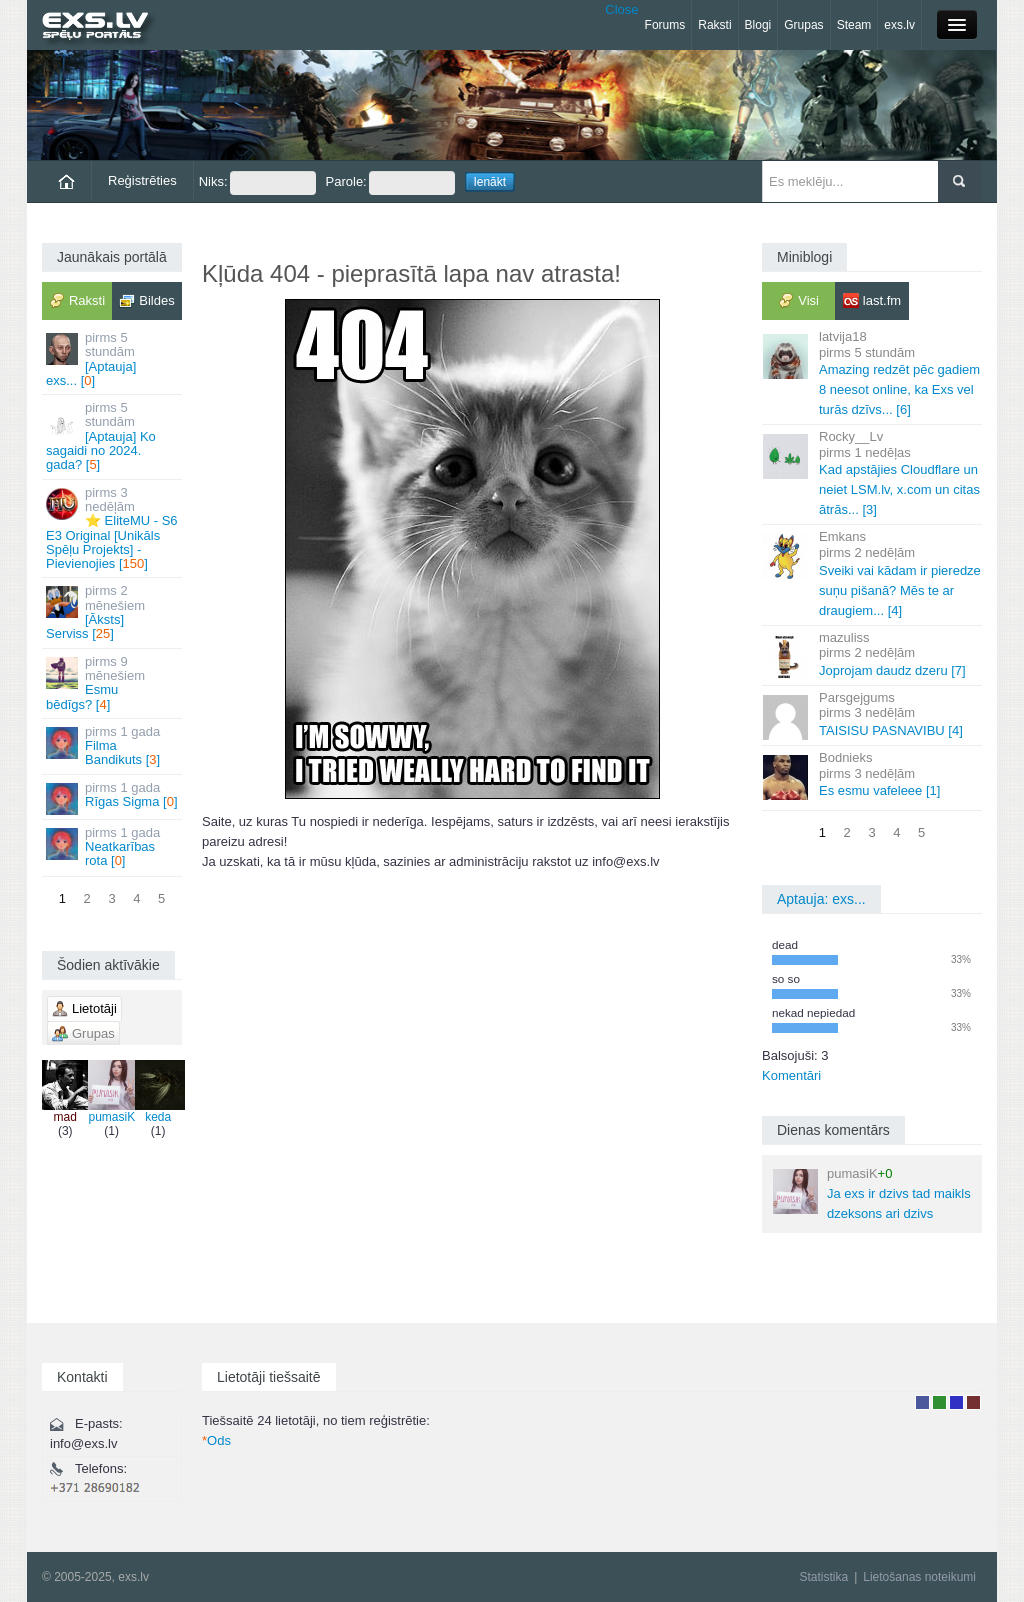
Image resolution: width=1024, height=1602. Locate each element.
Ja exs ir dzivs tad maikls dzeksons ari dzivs (872, 1193)
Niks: (257, 183)
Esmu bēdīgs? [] (113, 683)
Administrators (973, 1402)
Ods (216, 1440)
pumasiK (111, 1092)
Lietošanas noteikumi (919, 1577)
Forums (665, 25)
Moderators (956, 1402)
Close (621, 9)
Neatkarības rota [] (113, 847)
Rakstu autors (939, 1402)
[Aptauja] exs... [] (113, 359)
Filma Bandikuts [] (113, 746)
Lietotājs (922, 1402)
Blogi (758, 25)
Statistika (823, 1577)
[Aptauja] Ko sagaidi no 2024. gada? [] (113, 436)
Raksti (714, 25)
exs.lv (899, 25)
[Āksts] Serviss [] (113, 612)
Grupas (803, 25)
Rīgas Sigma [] (113, 797)
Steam (854, 25)
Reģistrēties (142, 180)
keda (158, 1092)
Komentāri (791, 1075)
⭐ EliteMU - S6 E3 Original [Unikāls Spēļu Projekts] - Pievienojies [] (113, 528)
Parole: (390, 183)
